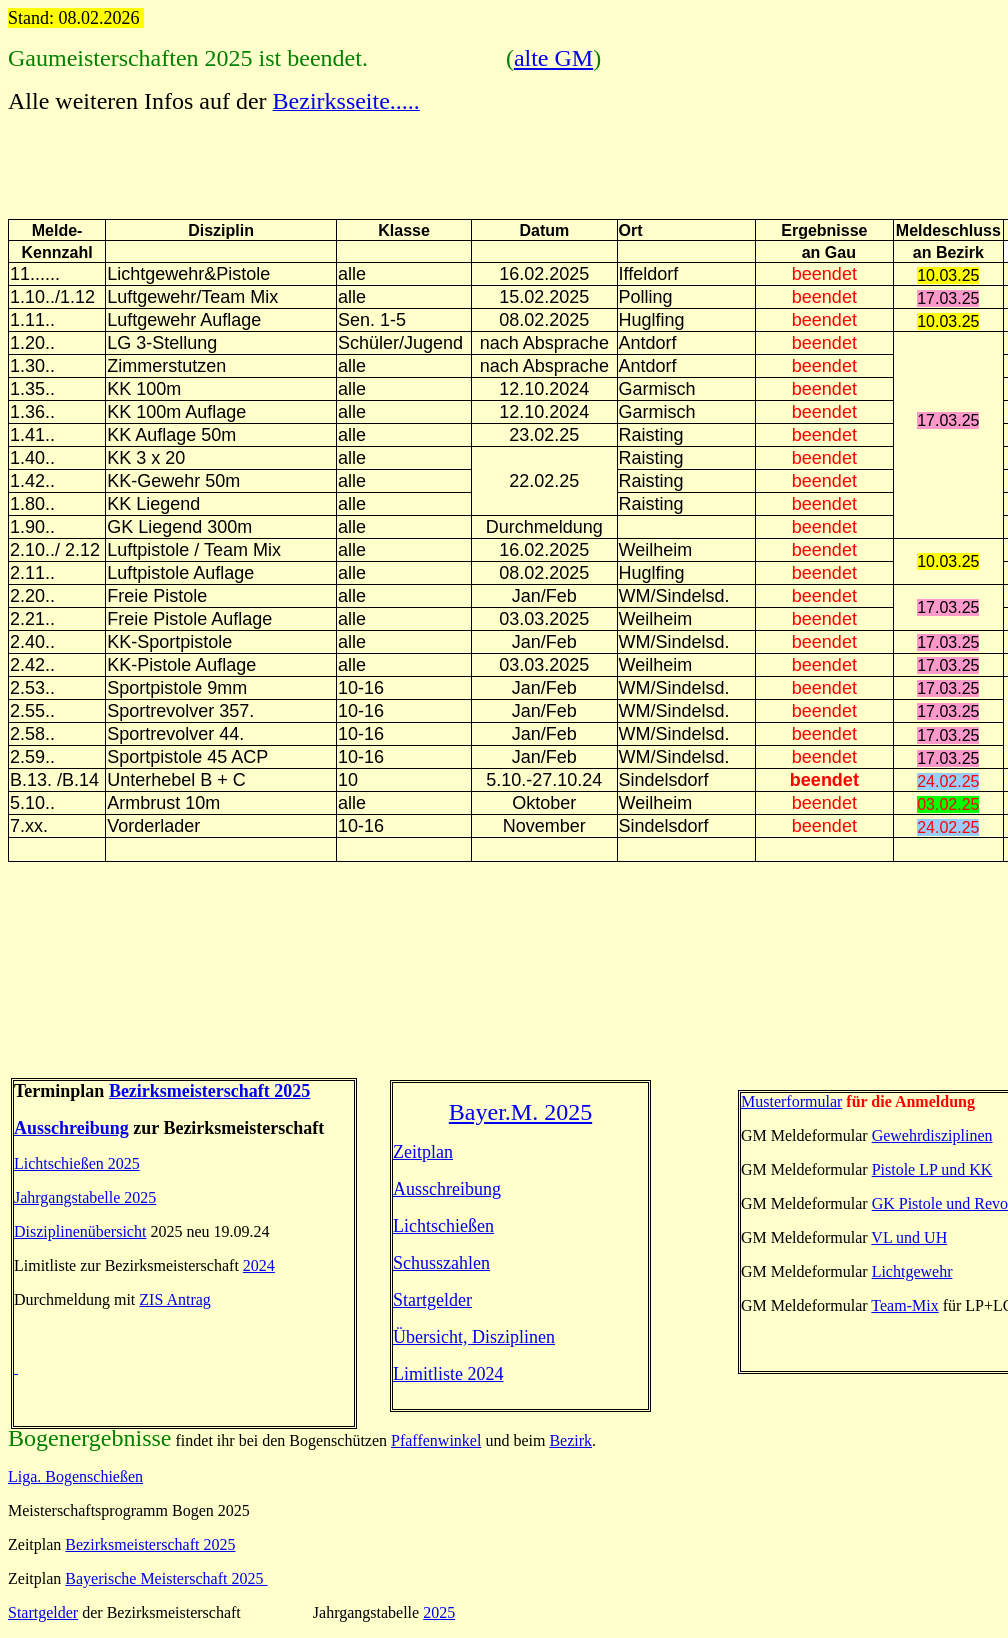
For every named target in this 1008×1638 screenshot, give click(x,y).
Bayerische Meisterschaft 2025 (166, 1578)
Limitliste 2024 (448, 1374)
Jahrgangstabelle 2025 (85, 1197)
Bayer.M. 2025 (520, 1112)
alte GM (553, 58)
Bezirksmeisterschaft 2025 (150, 1544)
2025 (439, 1612)
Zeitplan (423, 1152)
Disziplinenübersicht (80, 1231)
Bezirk (570, 1440)
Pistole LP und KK (932, 1169)
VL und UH (909, 1237)
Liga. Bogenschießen (75, 1476)
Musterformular (791, 1101)
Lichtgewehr (912, 1271)
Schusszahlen (441, 1263)
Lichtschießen (443, 1226)
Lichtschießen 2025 (77, 1163)
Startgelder (432, 1300)
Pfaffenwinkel (436, 1440)
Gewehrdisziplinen (932, 1135)
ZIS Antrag (175, 1299)
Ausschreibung (71, 1128)
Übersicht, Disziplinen (474, 1337)
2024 (259, 1265)
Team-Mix (904, 1305)
